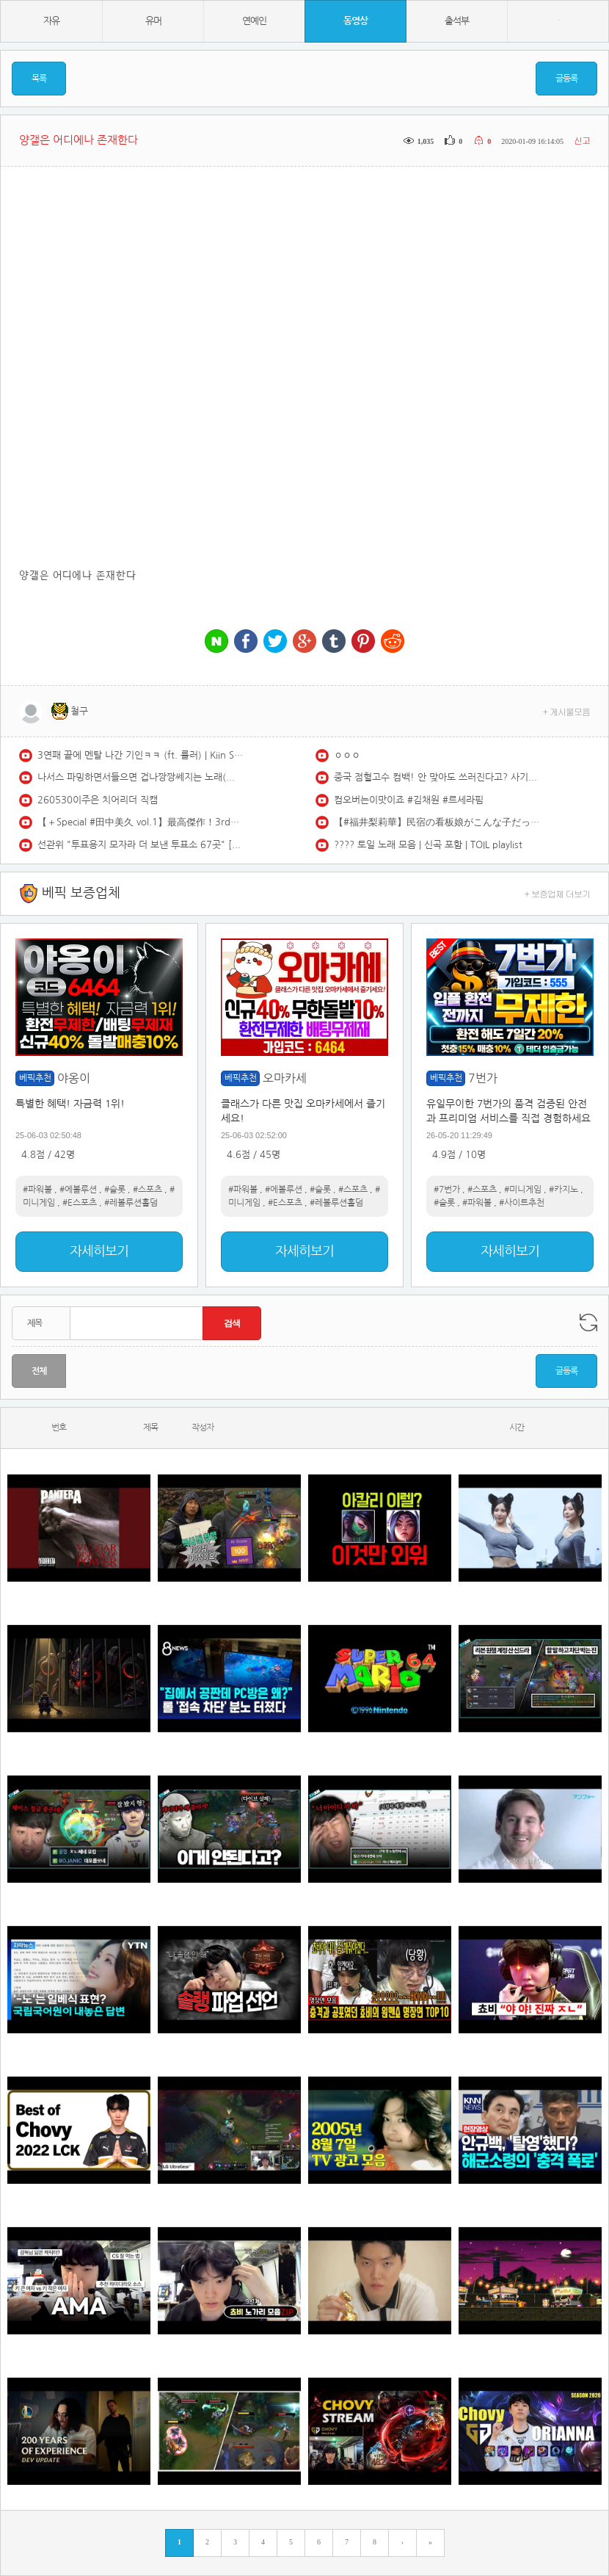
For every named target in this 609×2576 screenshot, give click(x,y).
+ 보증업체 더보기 (558, 893)
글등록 (566, 78)
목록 (39, 78)
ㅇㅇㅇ (347, 755)
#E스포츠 (79, 1202)
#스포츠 (147, 1189)
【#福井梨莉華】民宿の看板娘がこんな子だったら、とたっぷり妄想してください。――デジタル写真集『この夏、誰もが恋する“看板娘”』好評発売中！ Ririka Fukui (436, 822)
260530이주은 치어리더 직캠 (97, 800)
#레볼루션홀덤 (131, 1202)
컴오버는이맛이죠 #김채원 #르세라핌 (409, 800)
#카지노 (563, 1189)
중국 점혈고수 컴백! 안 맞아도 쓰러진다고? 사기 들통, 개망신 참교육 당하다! (436, 777)
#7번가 (447, 1189)
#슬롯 (114, 1189)
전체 (39, 1371)
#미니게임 (522, 1189)
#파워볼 (37, 1189)
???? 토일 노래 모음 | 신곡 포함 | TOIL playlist (428, 845)
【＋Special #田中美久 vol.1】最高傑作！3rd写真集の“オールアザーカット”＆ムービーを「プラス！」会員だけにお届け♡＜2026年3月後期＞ (140, 822)
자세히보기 (99, 1251)
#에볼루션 (78, 1189)
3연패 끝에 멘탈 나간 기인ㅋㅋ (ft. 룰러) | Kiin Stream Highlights (140, 755)
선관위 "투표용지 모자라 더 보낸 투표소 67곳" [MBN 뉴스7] (140, 845)
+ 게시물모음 (567, 711)
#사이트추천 (521, 1202)
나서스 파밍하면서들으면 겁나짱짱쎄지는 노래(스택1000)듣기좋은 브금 (140, 777)
